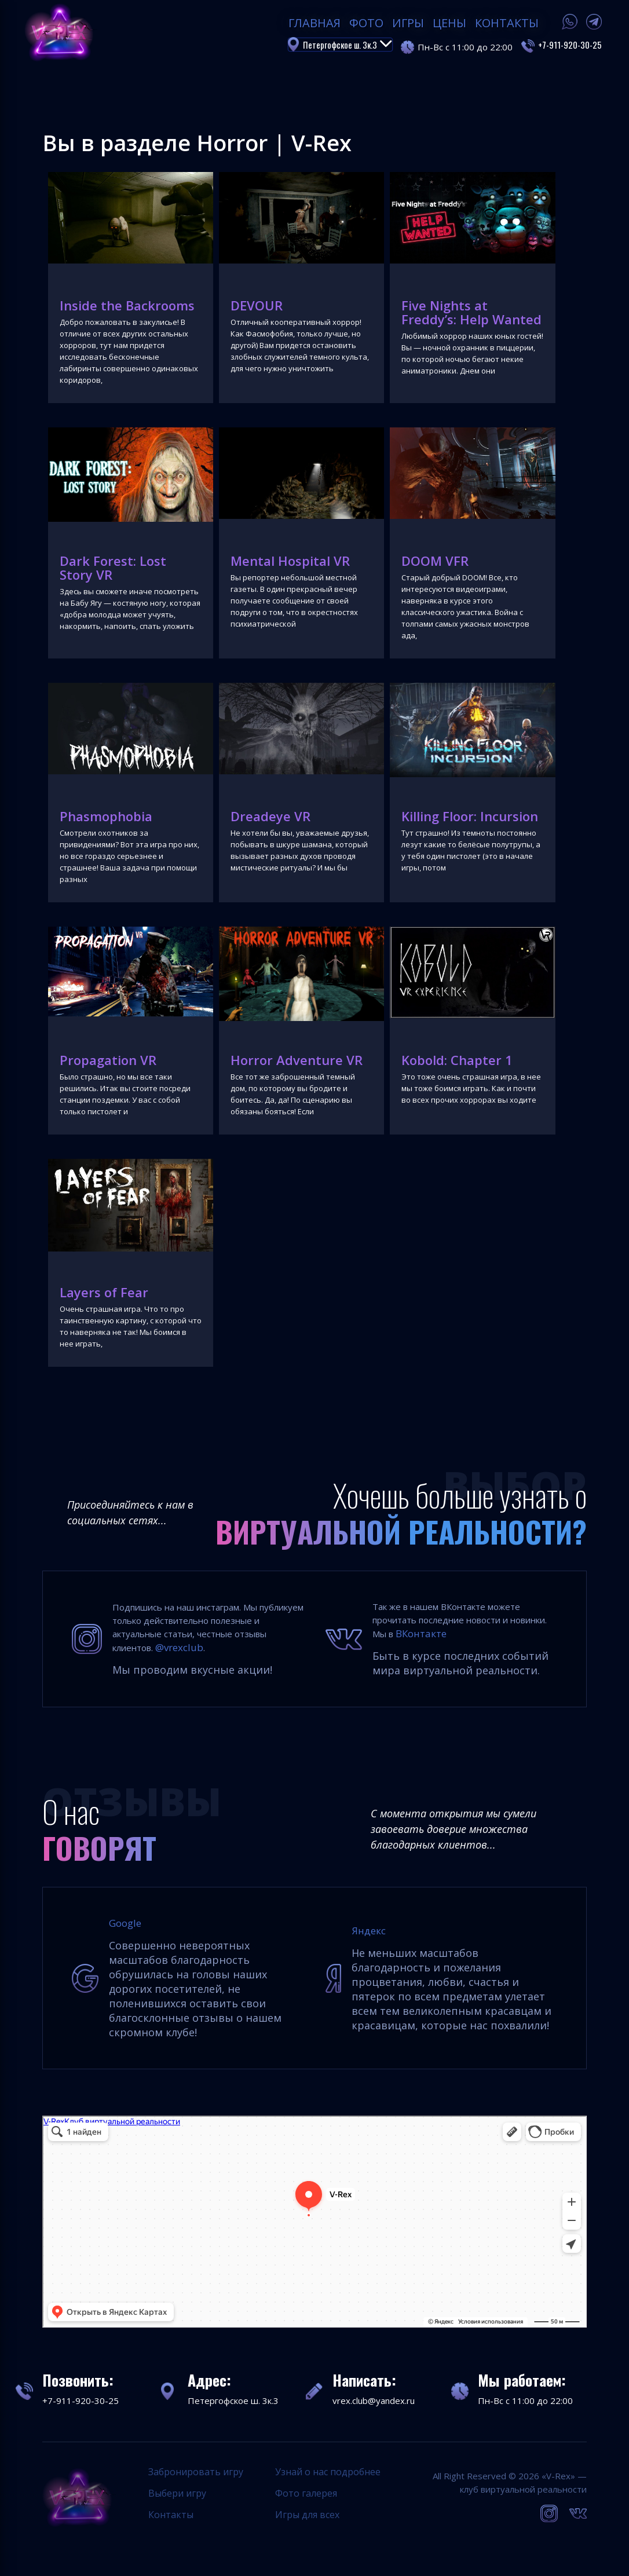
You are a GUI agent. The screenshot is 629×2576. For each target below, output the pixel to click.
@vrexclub (179, 1647)
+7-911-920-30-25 (570, 44)
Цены (449, 23)
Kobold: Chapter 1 (457, 1060)
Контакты (507, 23)
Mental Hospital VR (290, 560)
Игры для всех (307, 2514)
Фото (366, 23)
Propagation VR (108, 1060)
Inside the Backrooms (127, 305)
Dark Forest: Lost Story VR (113, 567)
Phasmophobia (106, 816)
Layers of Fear (104, 1292)
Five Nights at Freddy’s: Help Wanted (471, 312)
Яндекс (369, 1930)
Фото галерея (306, 2493)
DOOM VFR (435, 560)
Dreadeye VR (270, 816)
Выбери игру (177, 2493)
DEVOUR (257, 305)
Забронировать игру (195, 2471)
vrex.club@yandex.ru (373, 2400)
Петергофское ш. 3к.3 (347, 45)
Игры (408, 23)
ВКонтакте (421, 1633)
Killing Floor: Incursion (469, 816)
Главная (314, 23)
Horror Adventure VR (297, 1060)
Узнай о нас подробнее (328, 2471)
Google (125, 1923)
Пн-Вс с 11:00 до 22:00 (525, 2400)
